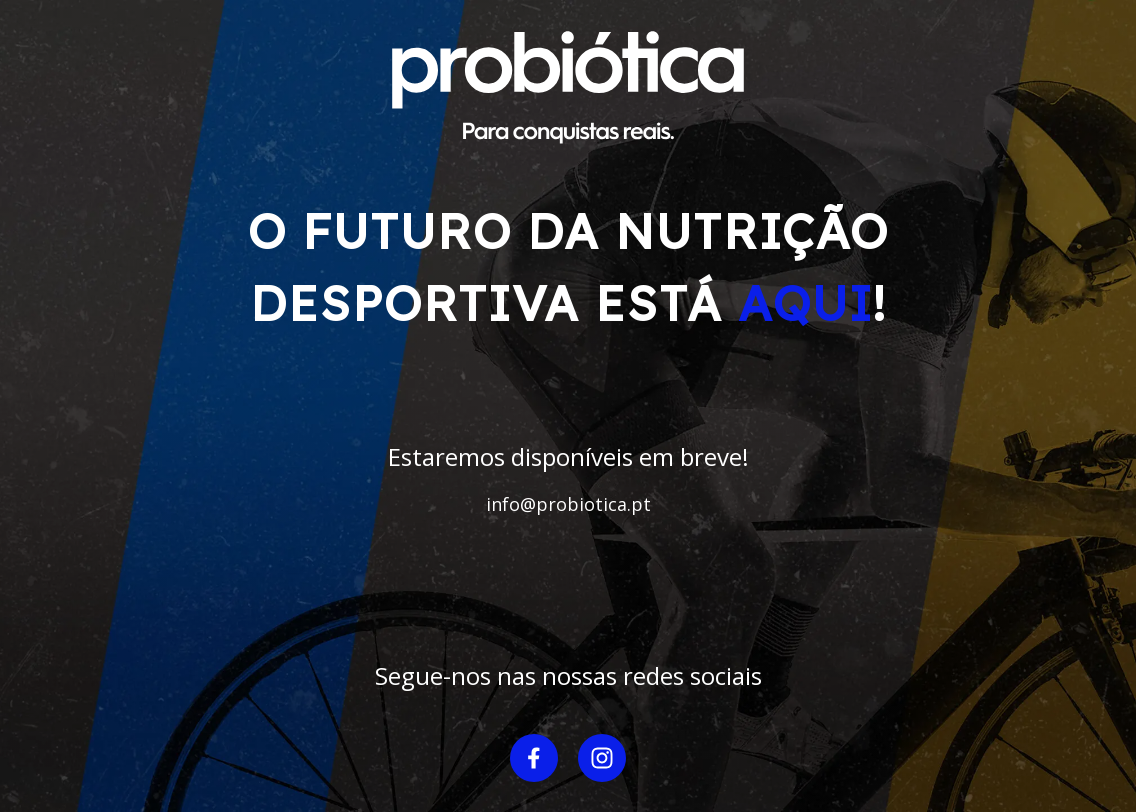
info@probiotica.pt (568, 504)
